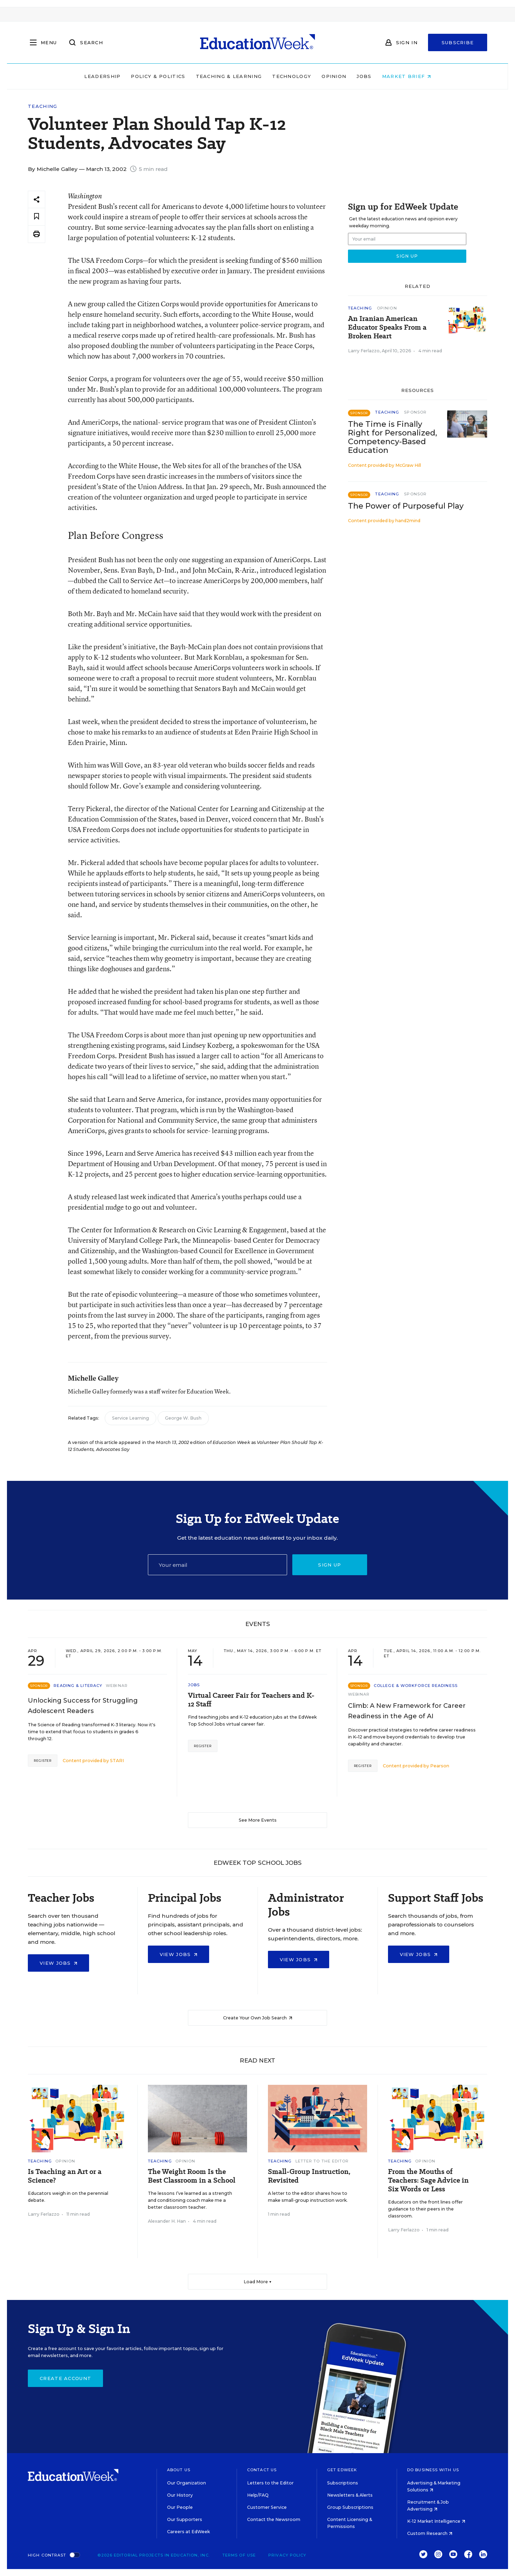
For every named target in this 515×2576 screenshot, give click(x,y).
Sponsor (415, 412)
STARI (117, 1760)
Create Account (65, 2378)
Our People (180, 2507)
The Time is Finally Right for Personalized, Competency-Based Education (392, 437)
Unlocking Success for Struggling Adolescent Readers (83, 1706)
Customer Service (267, 2507)
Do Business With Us (433, 2469)
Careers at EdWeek (188, 2531)
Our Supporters (184, 2519)
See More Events (258, 1820)
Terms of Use (239, 2555)
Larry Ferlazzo (364, 350)
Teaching (42, 106)
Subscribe (458, 42)
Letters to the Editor (270, 2482)
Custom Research (429, 2533)
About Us (178, 2469)
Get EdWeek (342, 2469)
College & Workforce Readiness (416, 1685)
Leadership (102, 76)
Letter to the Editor (322, 2161)
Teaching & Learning (229, 76)
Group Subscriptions (350, 2507)
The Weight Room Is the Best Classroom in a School (191, 2176)
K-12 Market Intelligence (436, 2521)
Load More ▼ (258, 2281)
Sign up (329, 1565)
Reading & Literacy (78, 1685)
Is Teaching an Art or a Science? (65, 2176)
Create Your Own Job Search (257, 2017)
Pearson (439, 1765)
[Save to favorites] (36, 216)
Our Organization (186, 2482)
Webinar (117, 1685)
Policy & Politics (158, 76)
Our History (180, 2495)
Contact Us (262, 2469)
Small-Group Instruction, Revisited (309, 2176)
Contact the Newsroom (273, 2519)
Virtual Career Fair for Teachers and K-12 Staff (251, 1700)
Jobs (364, 76)
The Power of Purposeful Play (406, 506)
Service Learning (130, 1418)
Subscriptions (342, 2482)
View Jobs (58, 1963)
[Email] (217, 1564)
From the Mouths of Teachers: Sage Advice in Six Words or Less (428, 2180)
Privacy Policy (287, 2555)
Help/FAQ (258, 2495)
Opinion (334, 76)
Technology (291, 76)
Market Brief (406, 76)
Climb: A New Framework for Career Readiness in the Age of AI (407, 1711)
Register (43, 1760)
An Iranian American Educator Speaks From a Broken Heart (387, 327)
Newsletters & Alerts (350, 2495)
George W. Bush (183, 1418)
